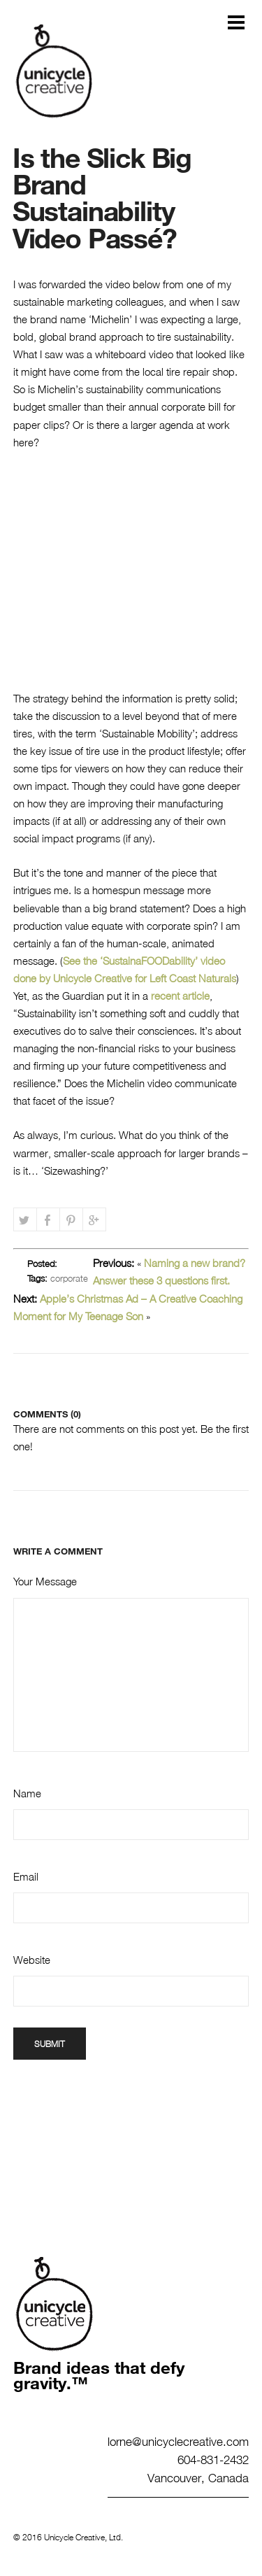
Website (31, 1959)
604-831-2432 (213, 2459)
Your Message (45, 1581)
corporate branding (57, 1283)
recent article (179, 995)
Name (27, 1793)
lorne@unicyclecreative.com (178, 2441)
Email (25, 1876)
